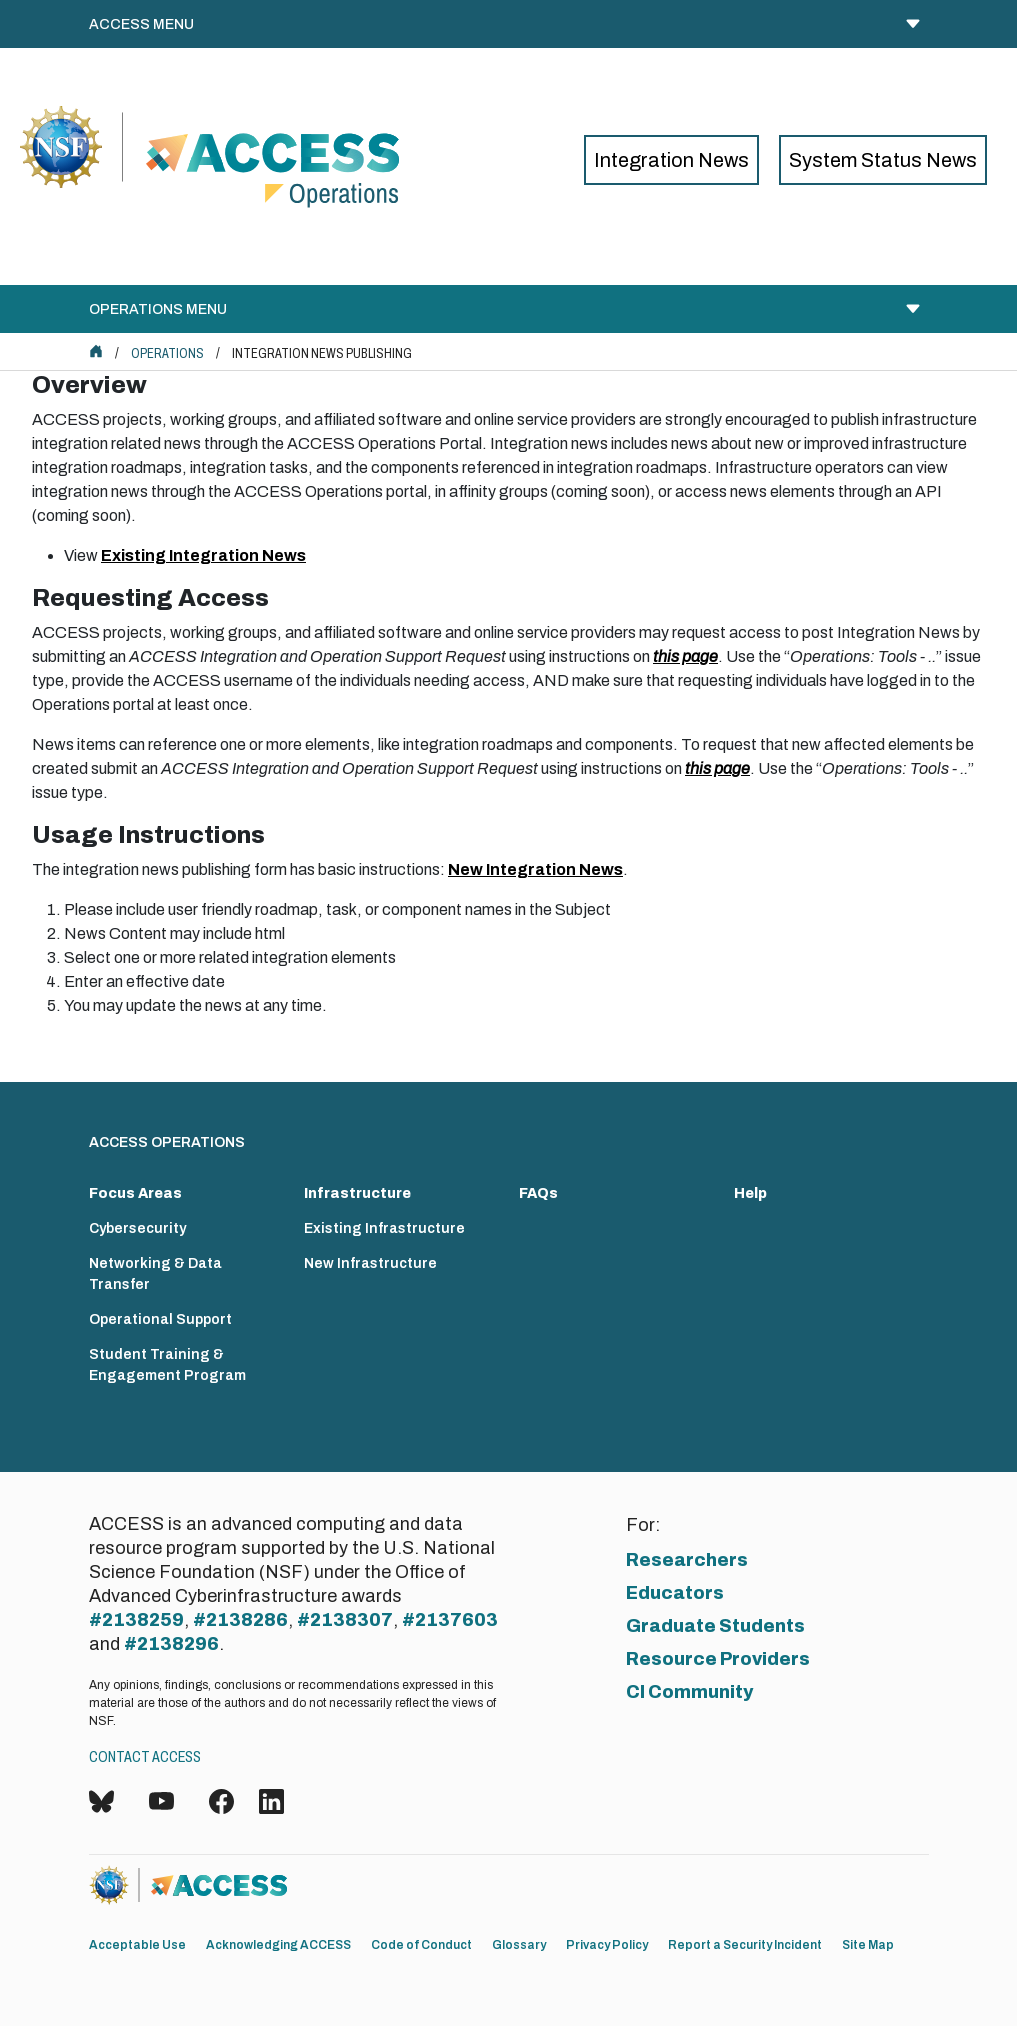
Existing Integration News (203, 555)
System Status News (883, 160)
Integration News (671, 160)
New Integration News (535, 869)
